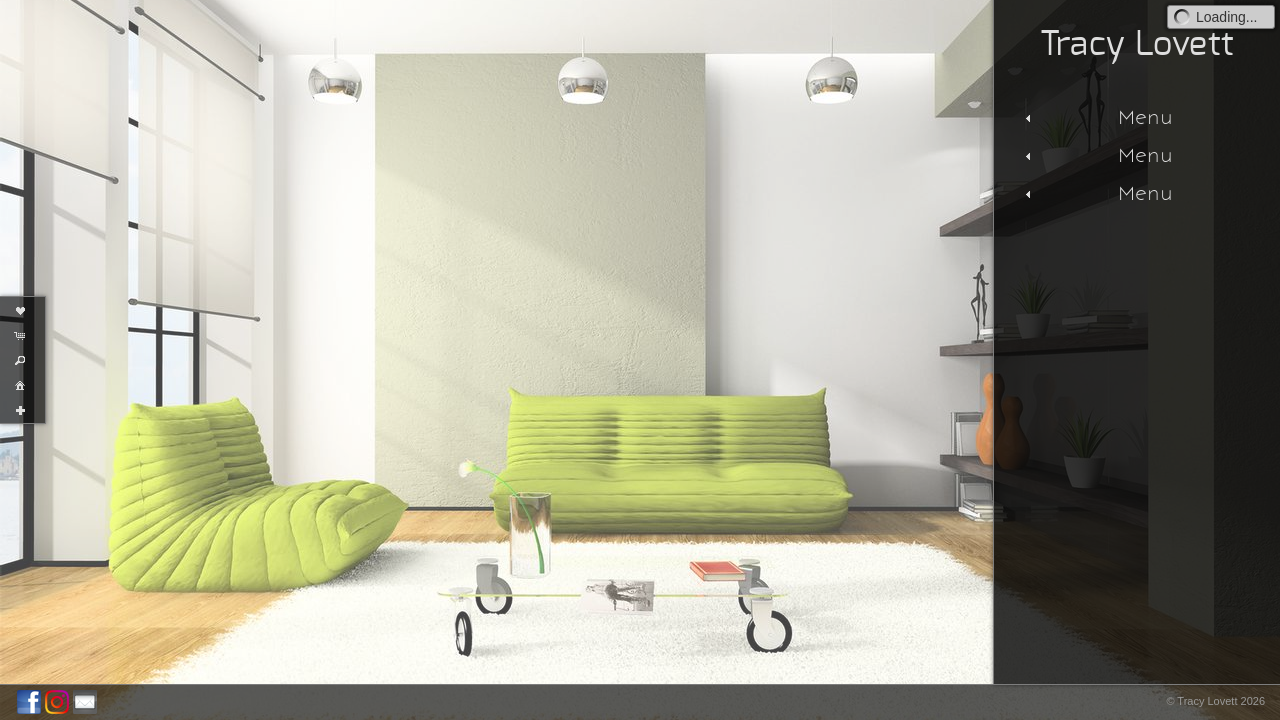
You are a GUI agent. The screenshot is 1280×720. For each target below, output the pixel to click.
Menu (1096, 117)
